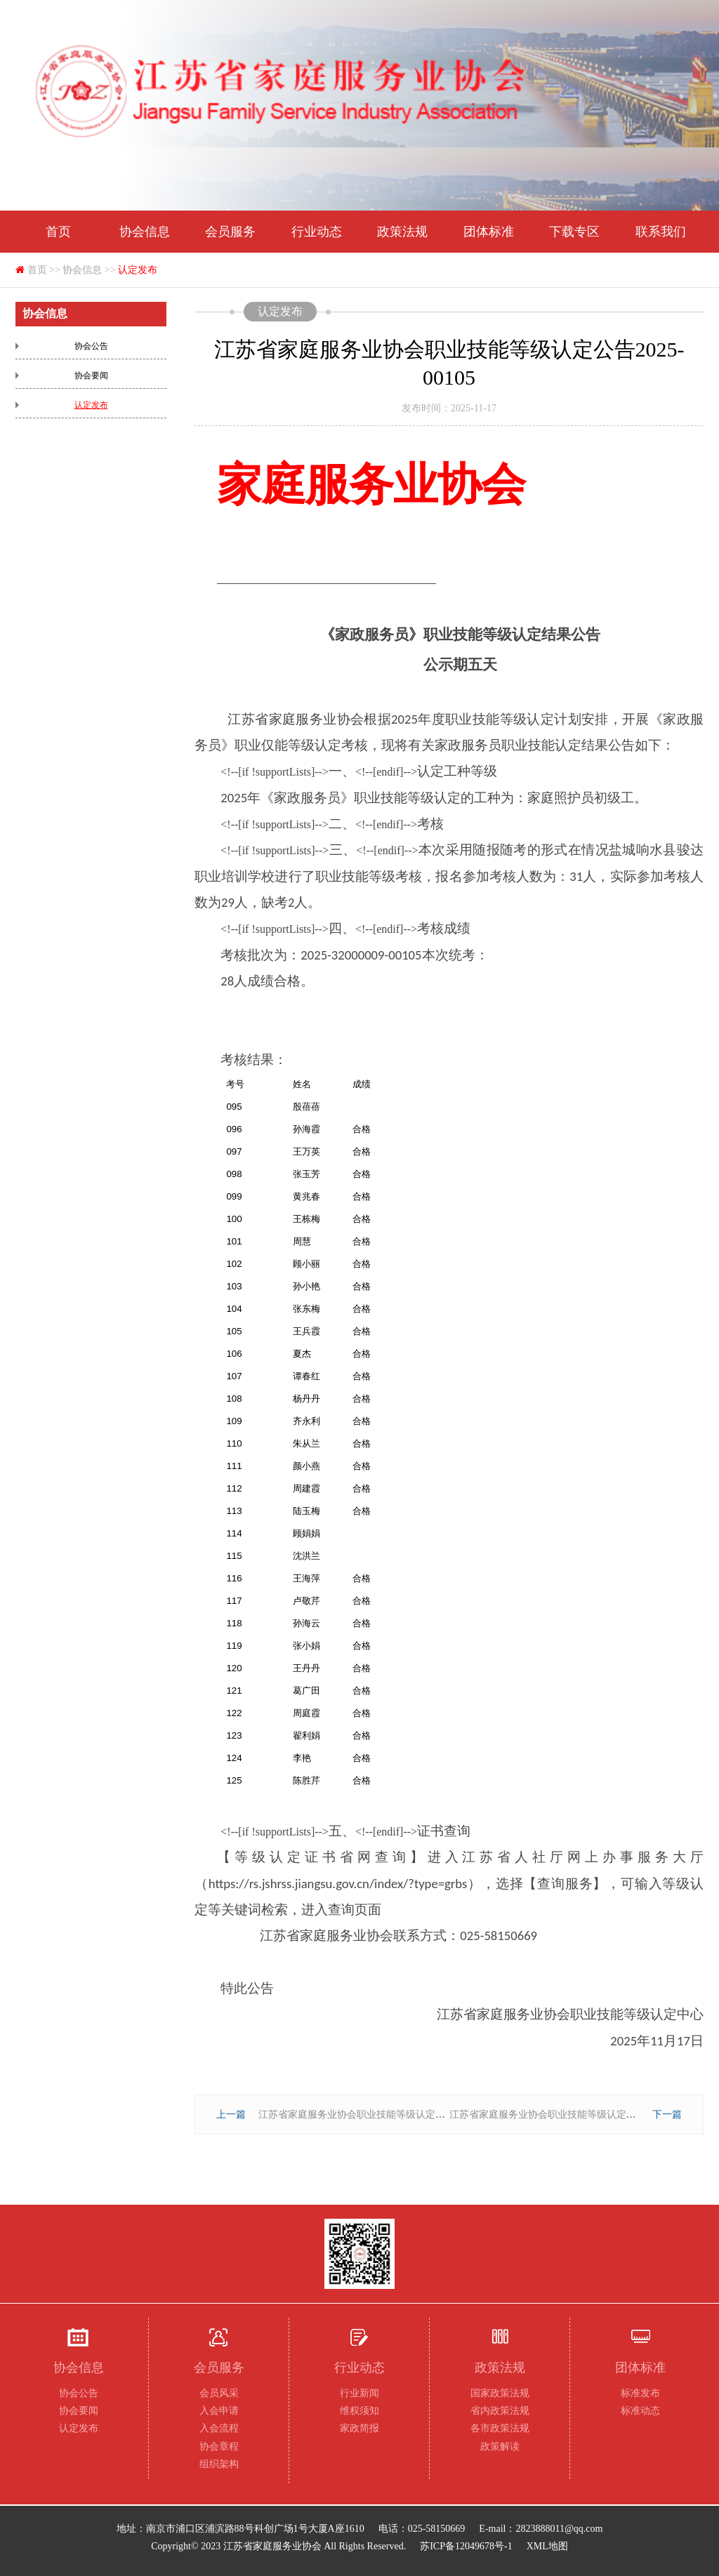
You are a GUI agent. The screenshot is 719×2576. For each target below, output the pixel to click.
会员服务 (230, 232)
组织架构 (219, 2464)
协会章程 (219, 2446)
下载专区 (574, 232)
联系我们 (660, 232)
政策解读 (500, 2446)
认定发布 (137, 270)
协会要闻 (91, 375)
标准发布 (640, 2393)
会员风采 (219, 2393)
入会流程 (219, 2428)
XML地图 (547, 2546)
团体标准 (488, 232)
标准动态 (640, 2410)
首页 (58, 232)
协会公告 (91, 346)
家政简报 (359, 2428)
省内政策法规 (499, 2410)
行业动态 (316, 232)
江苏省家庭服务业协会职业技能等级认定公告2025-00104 (380, 2114)
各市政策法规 (499, 2428)
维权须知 (359, 2410)
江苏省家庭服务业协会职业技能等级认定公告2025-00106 (571, 2114)
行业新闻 (359, 2393)
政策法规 (402, 232)
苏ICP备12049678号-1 (466, 2546)
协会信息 (144, 232)
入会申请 (219, 2410)
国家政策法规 (499, 2393)
